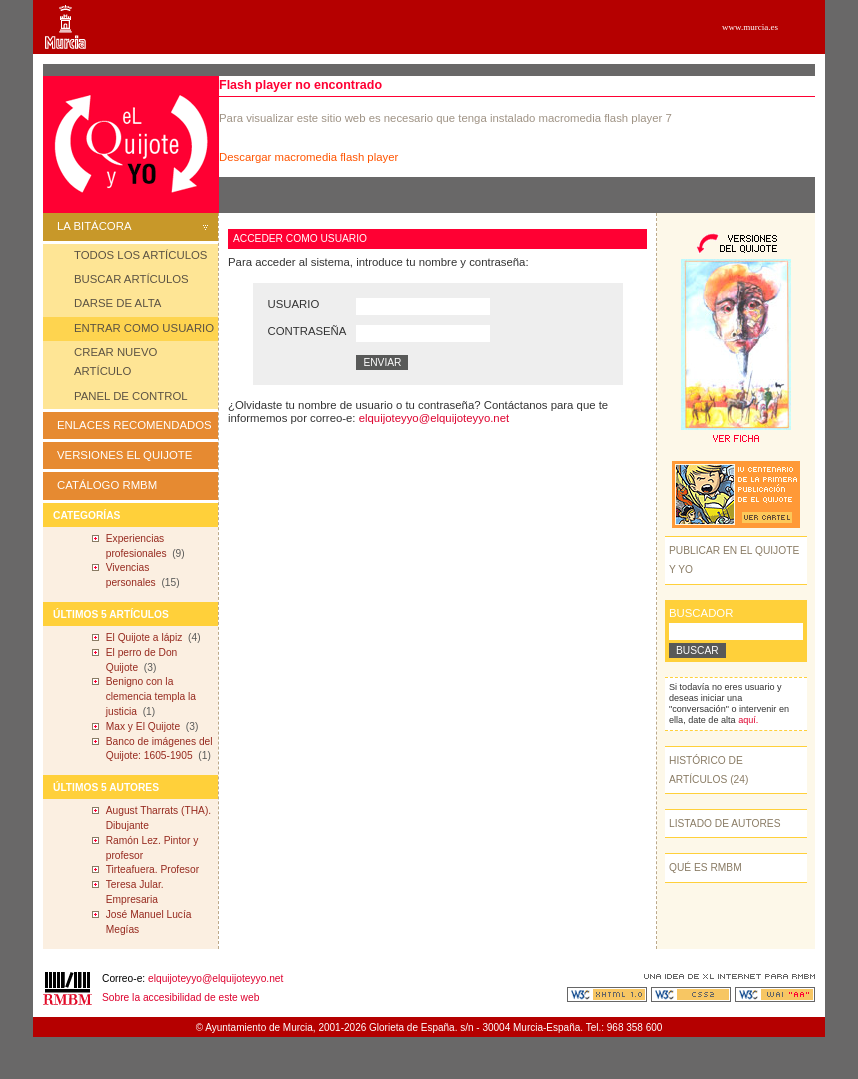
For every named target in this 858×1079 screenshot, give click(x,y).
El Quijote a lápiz (144, 637)
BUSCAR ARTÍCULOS (131, 279)
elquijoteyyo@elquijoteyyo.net (434, 418)
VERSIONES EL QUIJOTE (124, 455)
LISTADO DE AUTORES (725, 823)
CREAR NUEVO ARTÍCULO (115, 361)
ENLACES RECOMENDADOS (134, 425)
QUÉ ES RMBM (705, 867)
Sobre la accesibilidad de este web (180, 997)
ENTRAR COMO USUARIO (144, 328)
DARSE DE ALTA (117, 303)
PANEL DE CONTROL (131, 396)
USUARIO (294, 304)
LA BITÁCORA (132, 226)
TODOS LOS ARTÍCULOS (140, 255)
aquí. (748, 720)
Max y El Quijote (143, 726)
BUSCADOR (701, 613)
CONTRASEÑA (307, 331)
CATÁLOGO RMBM (107, 485)
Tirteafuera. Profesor (152, 869)
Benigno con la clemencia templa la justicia (151, 696)
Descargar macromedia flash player (308, 157)
